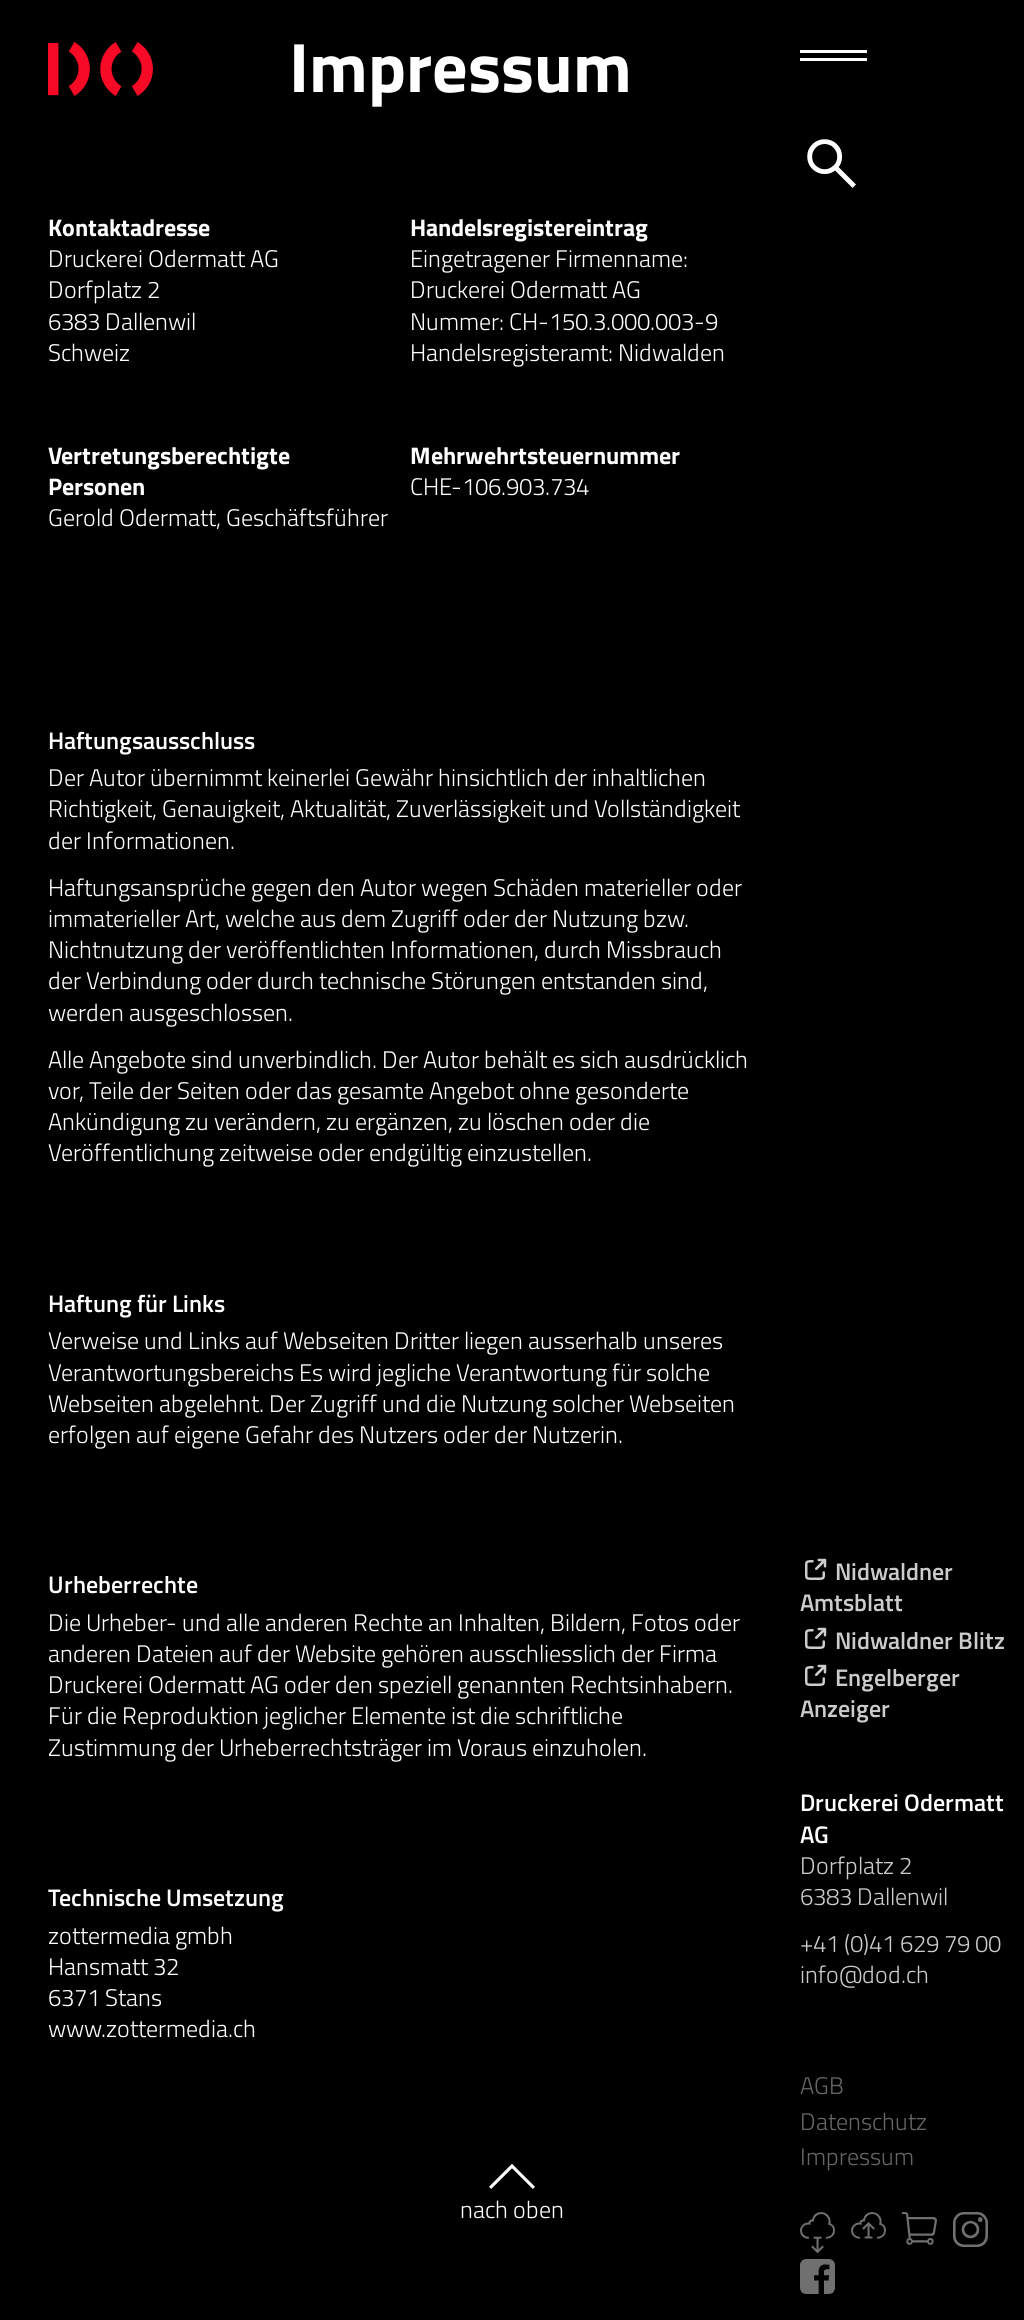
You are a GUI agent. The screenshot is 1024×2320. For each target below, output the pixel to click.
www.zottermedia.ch (152, 2028)
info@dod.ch (864, 1974)
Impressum (857, 2156)
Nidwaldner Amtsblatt (876, 1586)
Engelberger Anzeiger (880, 1692)
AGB (822, 2085)
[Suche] (828, 160)
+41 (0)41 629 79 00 (900, 1943)
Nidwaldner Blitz (902, 1640)
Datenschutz (863, 2121)
